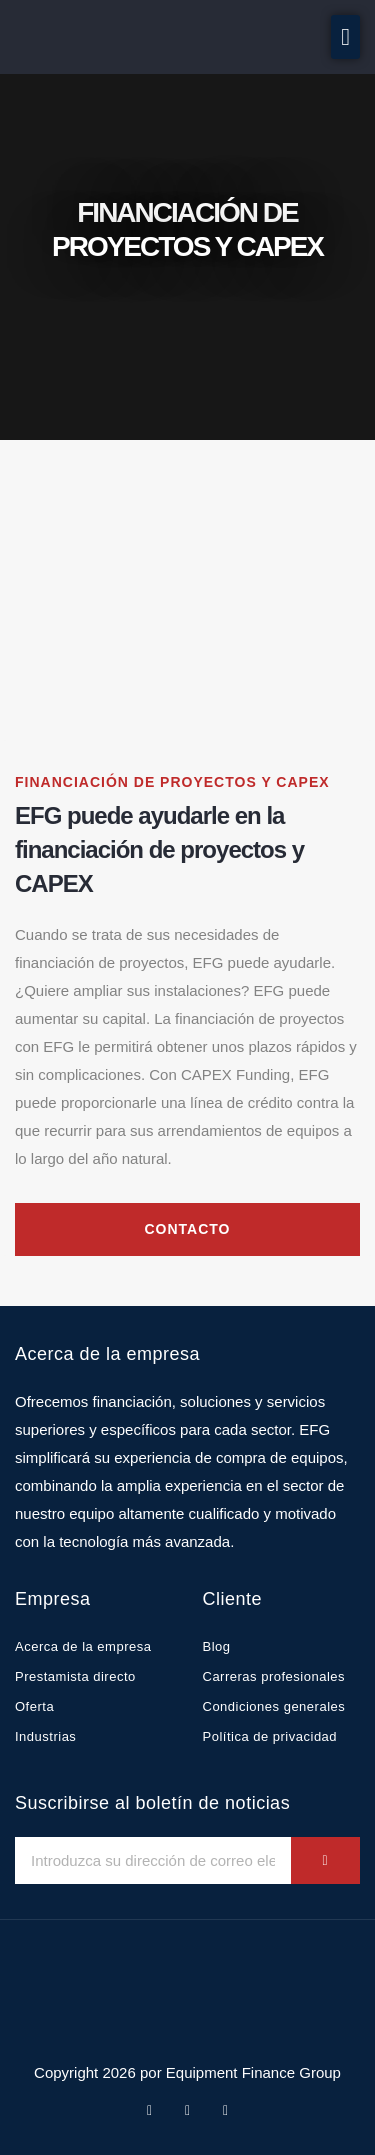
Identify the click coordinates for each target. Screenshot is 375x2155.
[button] (345, 37)
